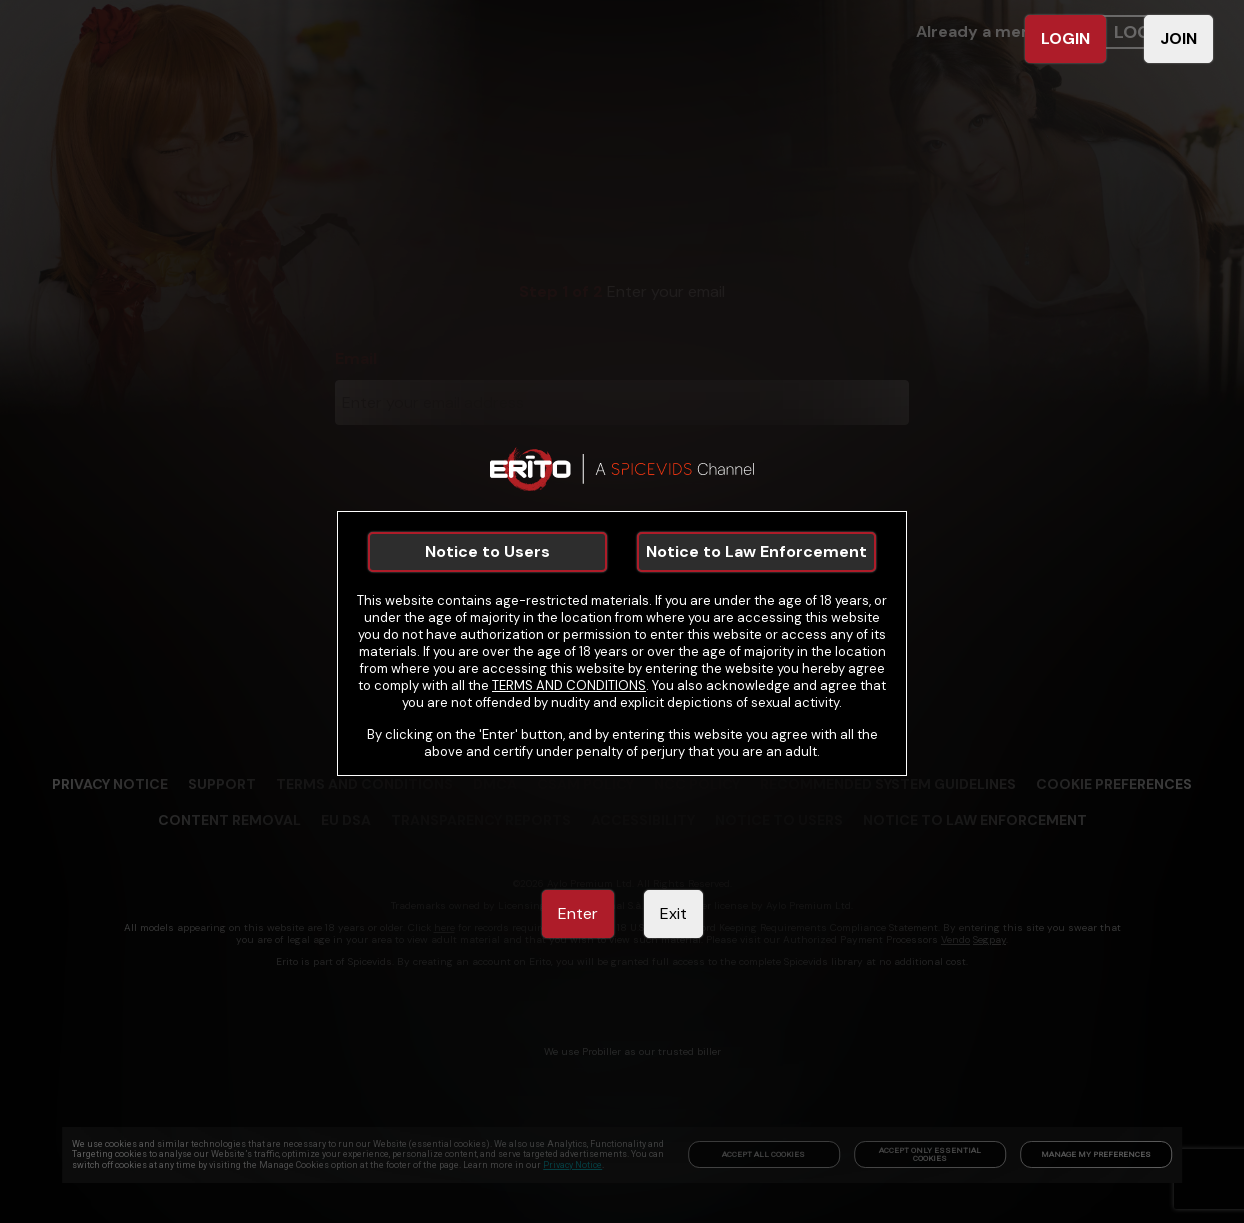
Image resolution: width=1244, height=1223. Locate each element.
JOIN (1178, 38)
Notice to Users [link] (487, 551)
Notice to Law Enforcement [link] (756, 551)
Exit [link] (673, 913)
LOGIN (1065, 38)
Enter (578, 913)
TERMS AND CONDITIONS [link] (569, 685)
